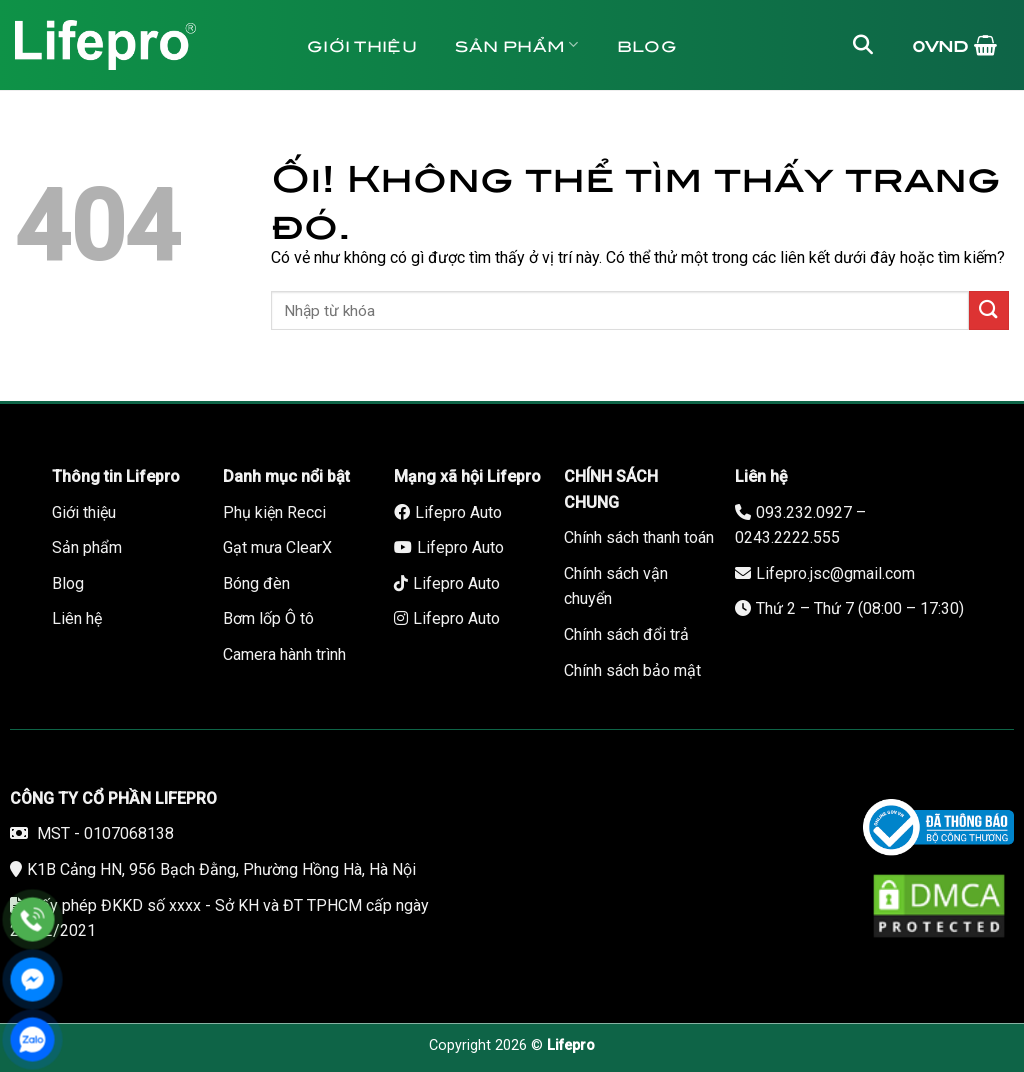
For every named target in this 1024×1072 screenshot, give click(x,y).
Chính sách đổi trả (626, 634)
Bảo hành (663, 134)
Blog (647, 44)
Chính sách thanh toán (639, 537)
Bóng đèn (256, 583)
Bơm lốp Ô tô (268, 618)
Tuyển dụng (382, 134)
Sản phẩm (517, 44)
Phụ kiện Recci (274, 512)
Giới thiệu (362, 44)
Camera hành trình (284, 654)
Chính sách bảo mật (632, 670)
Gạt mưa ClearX (277, 547)
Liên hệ (529, 134)
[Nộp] (989, 310)
